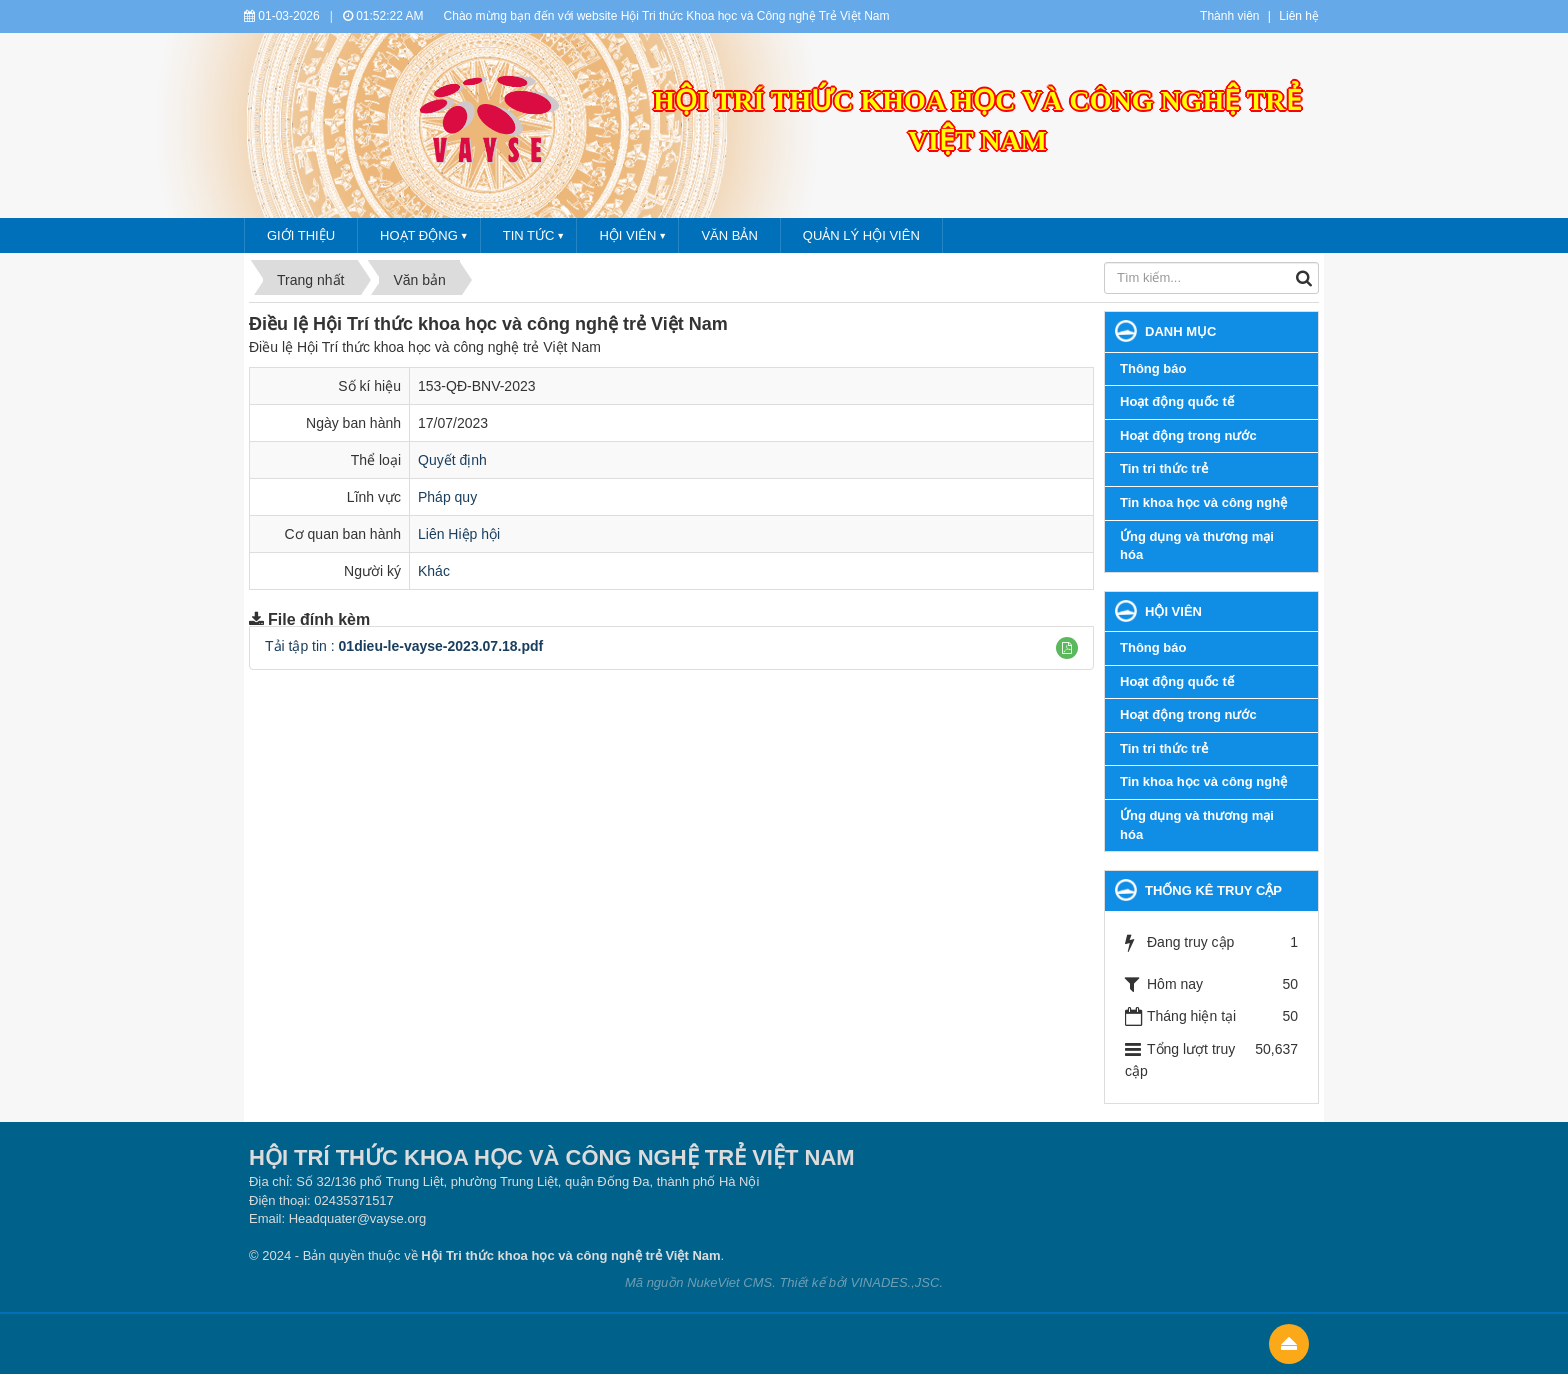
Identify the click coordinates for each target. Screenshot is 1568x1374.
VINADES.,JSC (895, 1282)
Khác (434, 571)
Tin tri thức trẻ (1164, 468)
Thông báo (1153, 368)
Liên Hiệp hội (459, 534)
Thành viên (1229, 16)
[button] (1067, 648)
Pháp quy (447, 497)
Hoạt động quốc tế (1177, 401)
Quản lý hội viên (861, 235)
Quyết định (452, 460)
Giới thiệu (301, 235)
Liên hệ (1299, 16)
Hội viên (627, 235)
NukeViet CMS (729, 1282)
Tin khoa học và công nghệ (1203, 502)
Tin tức (529, 235)
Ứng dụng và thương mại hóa (1197, 546)
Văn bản (729, 235)
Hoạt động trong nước (1188, 435)
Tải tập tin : (404, 646)
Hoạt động (419, 235)
